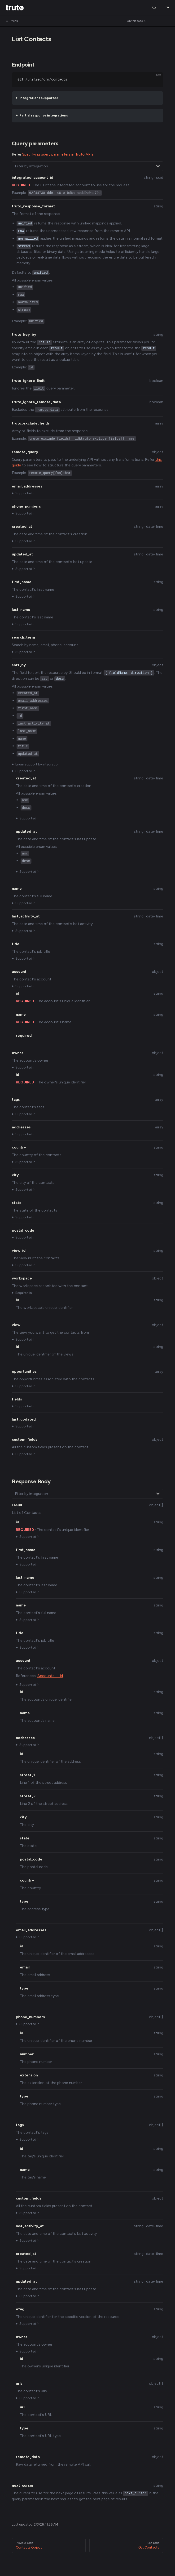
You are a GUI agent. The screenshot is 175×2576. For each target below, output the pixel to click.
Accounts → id (50, 1675)
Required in (23, 1293)
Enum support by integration (37, 764)
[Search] (154, 7)
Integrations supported (38, 98)
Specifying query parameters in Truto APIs (58, 154)
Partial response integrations (43, 115)
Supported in (25, 493)
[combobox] (87, 166)
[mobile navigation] (167, 7)
